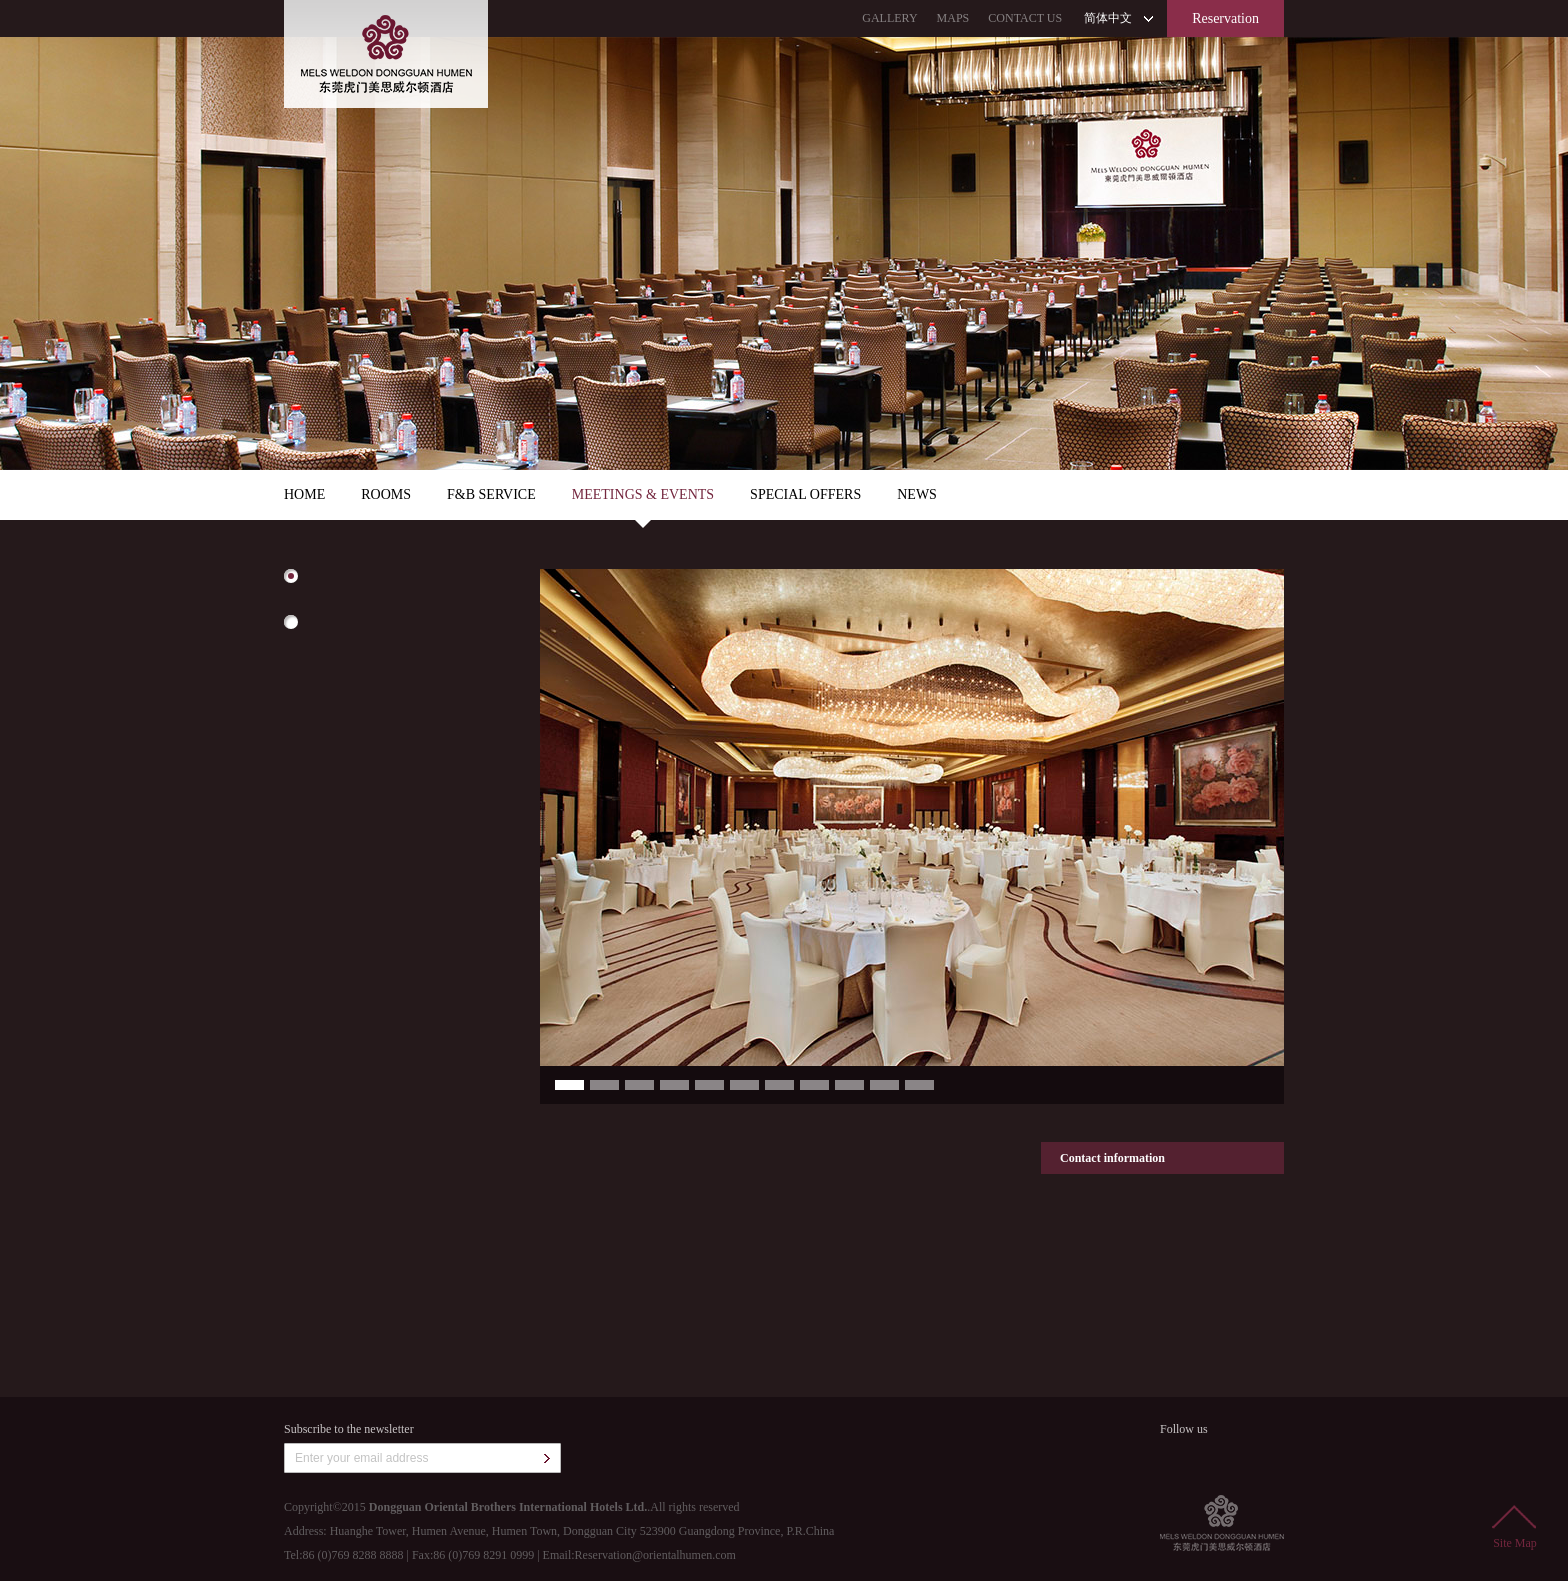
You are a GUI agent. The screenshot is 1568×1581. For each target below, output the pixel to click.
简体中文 (1108, 18)
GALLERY (889, 18)
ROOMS (386, 494)
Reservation (1225, 18)
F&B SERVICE (491, 494)
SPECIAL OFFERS (805, 494)
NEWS (917, 494)
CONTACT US (1025, 18)
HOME (304, 494)
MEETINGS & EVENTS (643, 494)
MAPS (953, 18)
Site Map (1514, 1527)
